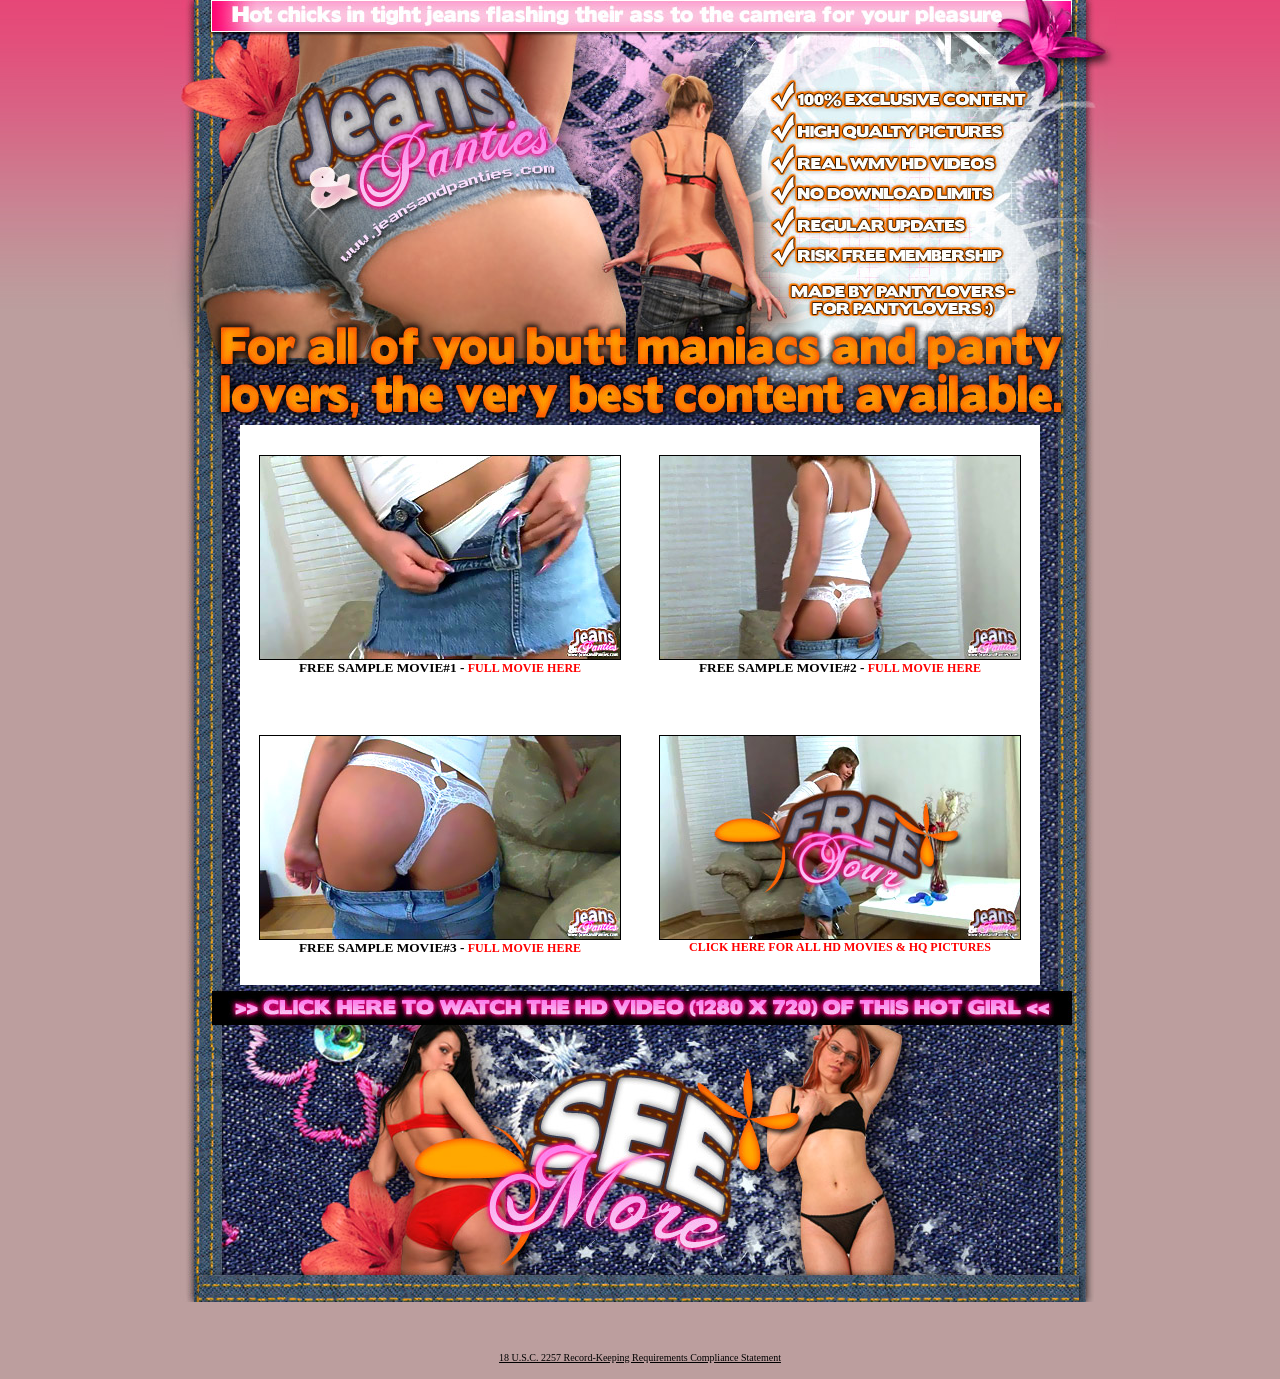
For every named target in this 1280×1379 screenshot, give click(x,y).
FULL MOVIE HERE (524, 668)
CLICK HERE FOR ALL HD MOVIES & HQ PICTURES (840, 947)
